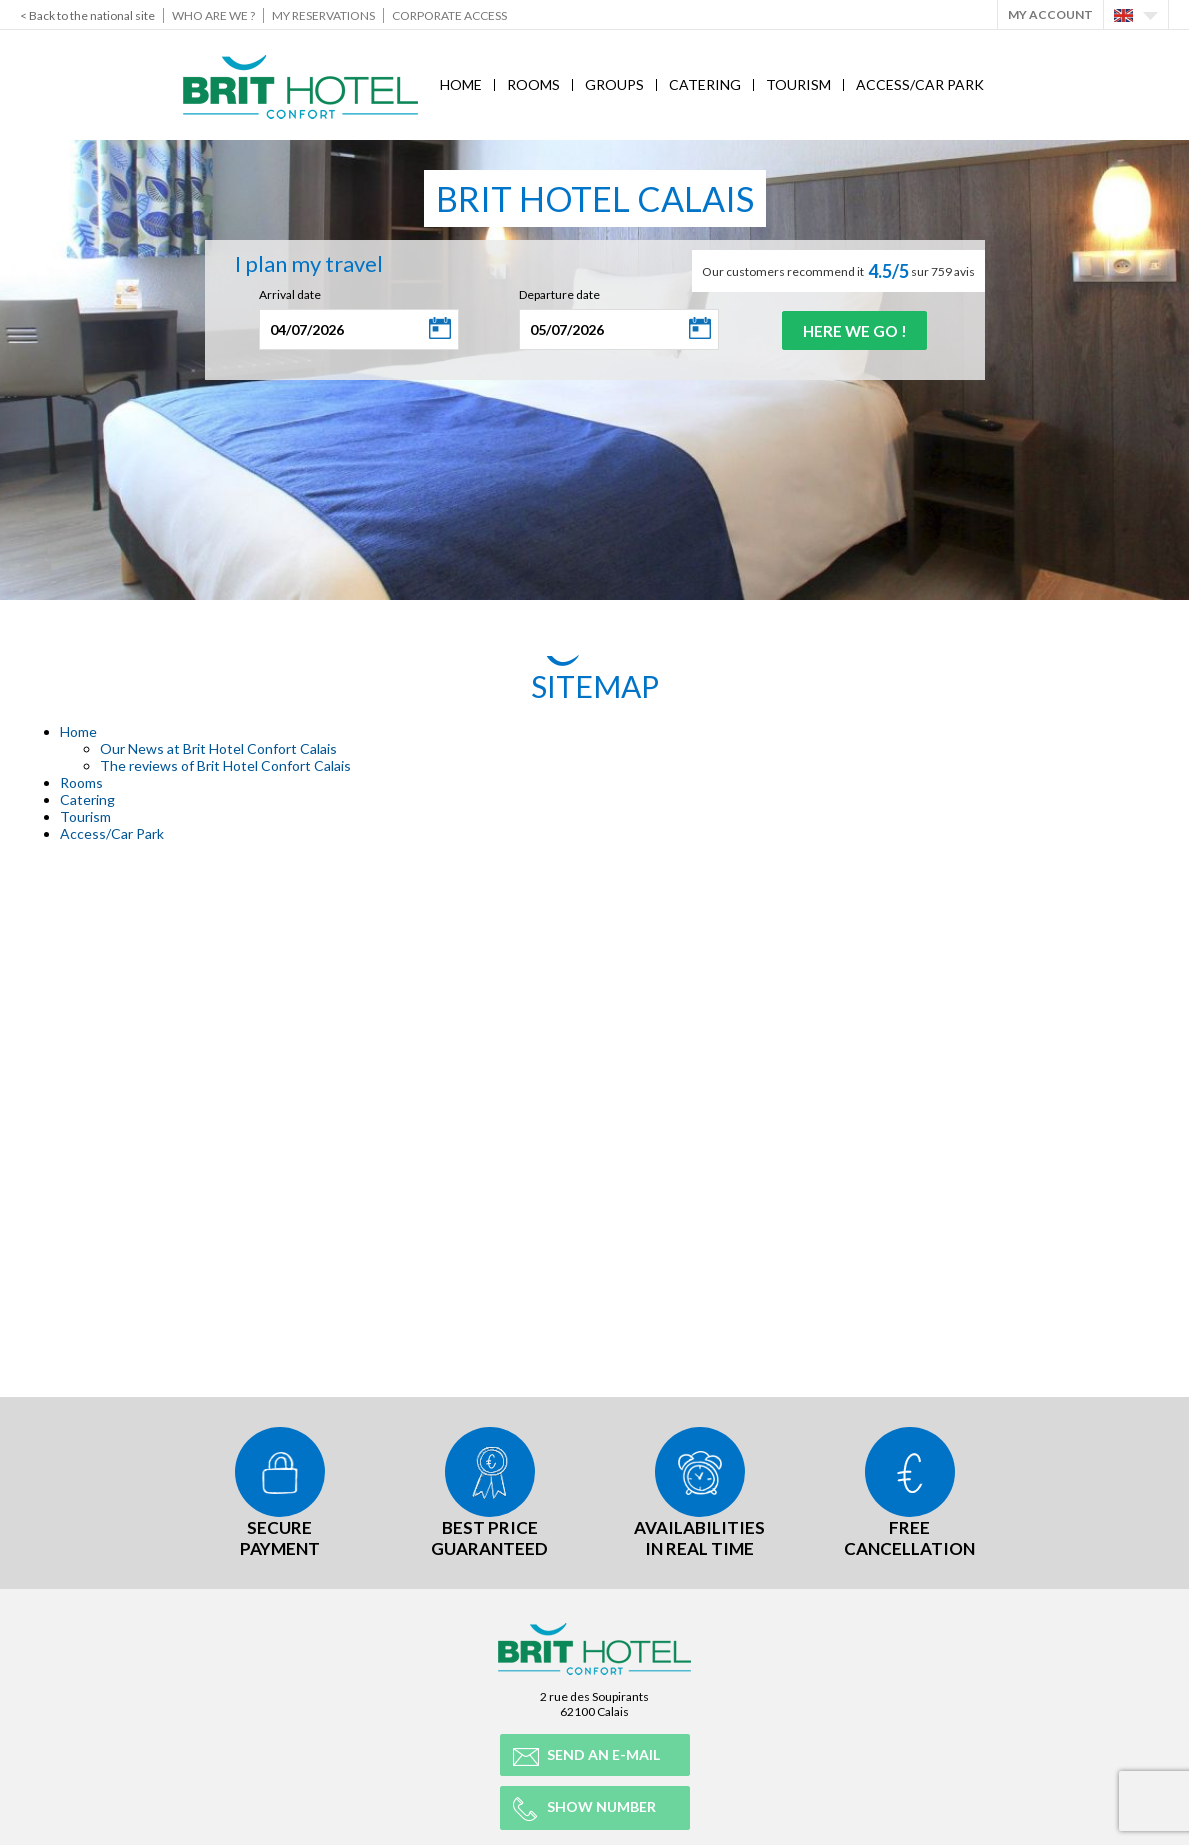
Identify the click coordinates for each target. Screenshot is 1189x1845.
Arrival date (286, 294)
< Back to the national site (87, 15)
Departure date (555, 294)
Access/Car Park (920, 84)
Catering (705, 84)
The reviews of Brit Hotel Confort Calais (225, 765)
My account (1050, 14)
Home (461, 84)
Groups (614, 84)
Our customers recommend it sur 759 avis (838, 271)
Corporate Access (449, 15)
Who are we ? (213, 15)
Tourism (798, 84)
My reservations (323, 15)
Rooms (533, 84)
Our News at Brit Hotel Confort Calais (218, 748)
